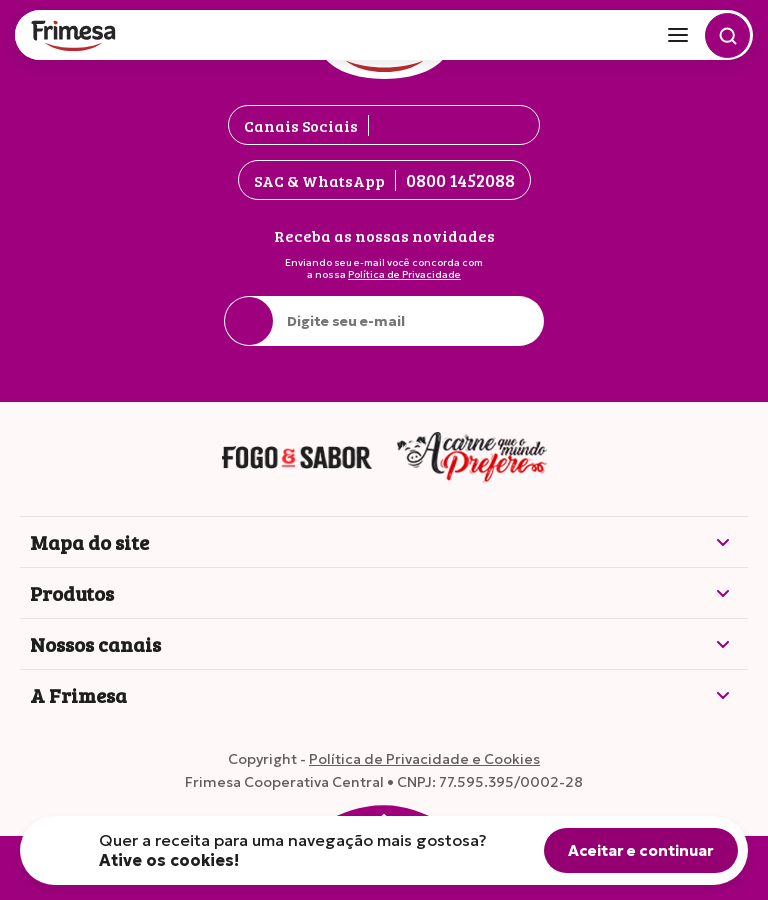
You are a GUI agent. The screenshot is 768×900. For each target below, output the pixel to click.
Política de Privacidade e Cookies (424, 759)
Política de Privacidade (404, 275)
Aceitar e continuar (641, 850)
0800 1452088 (460, 180)
